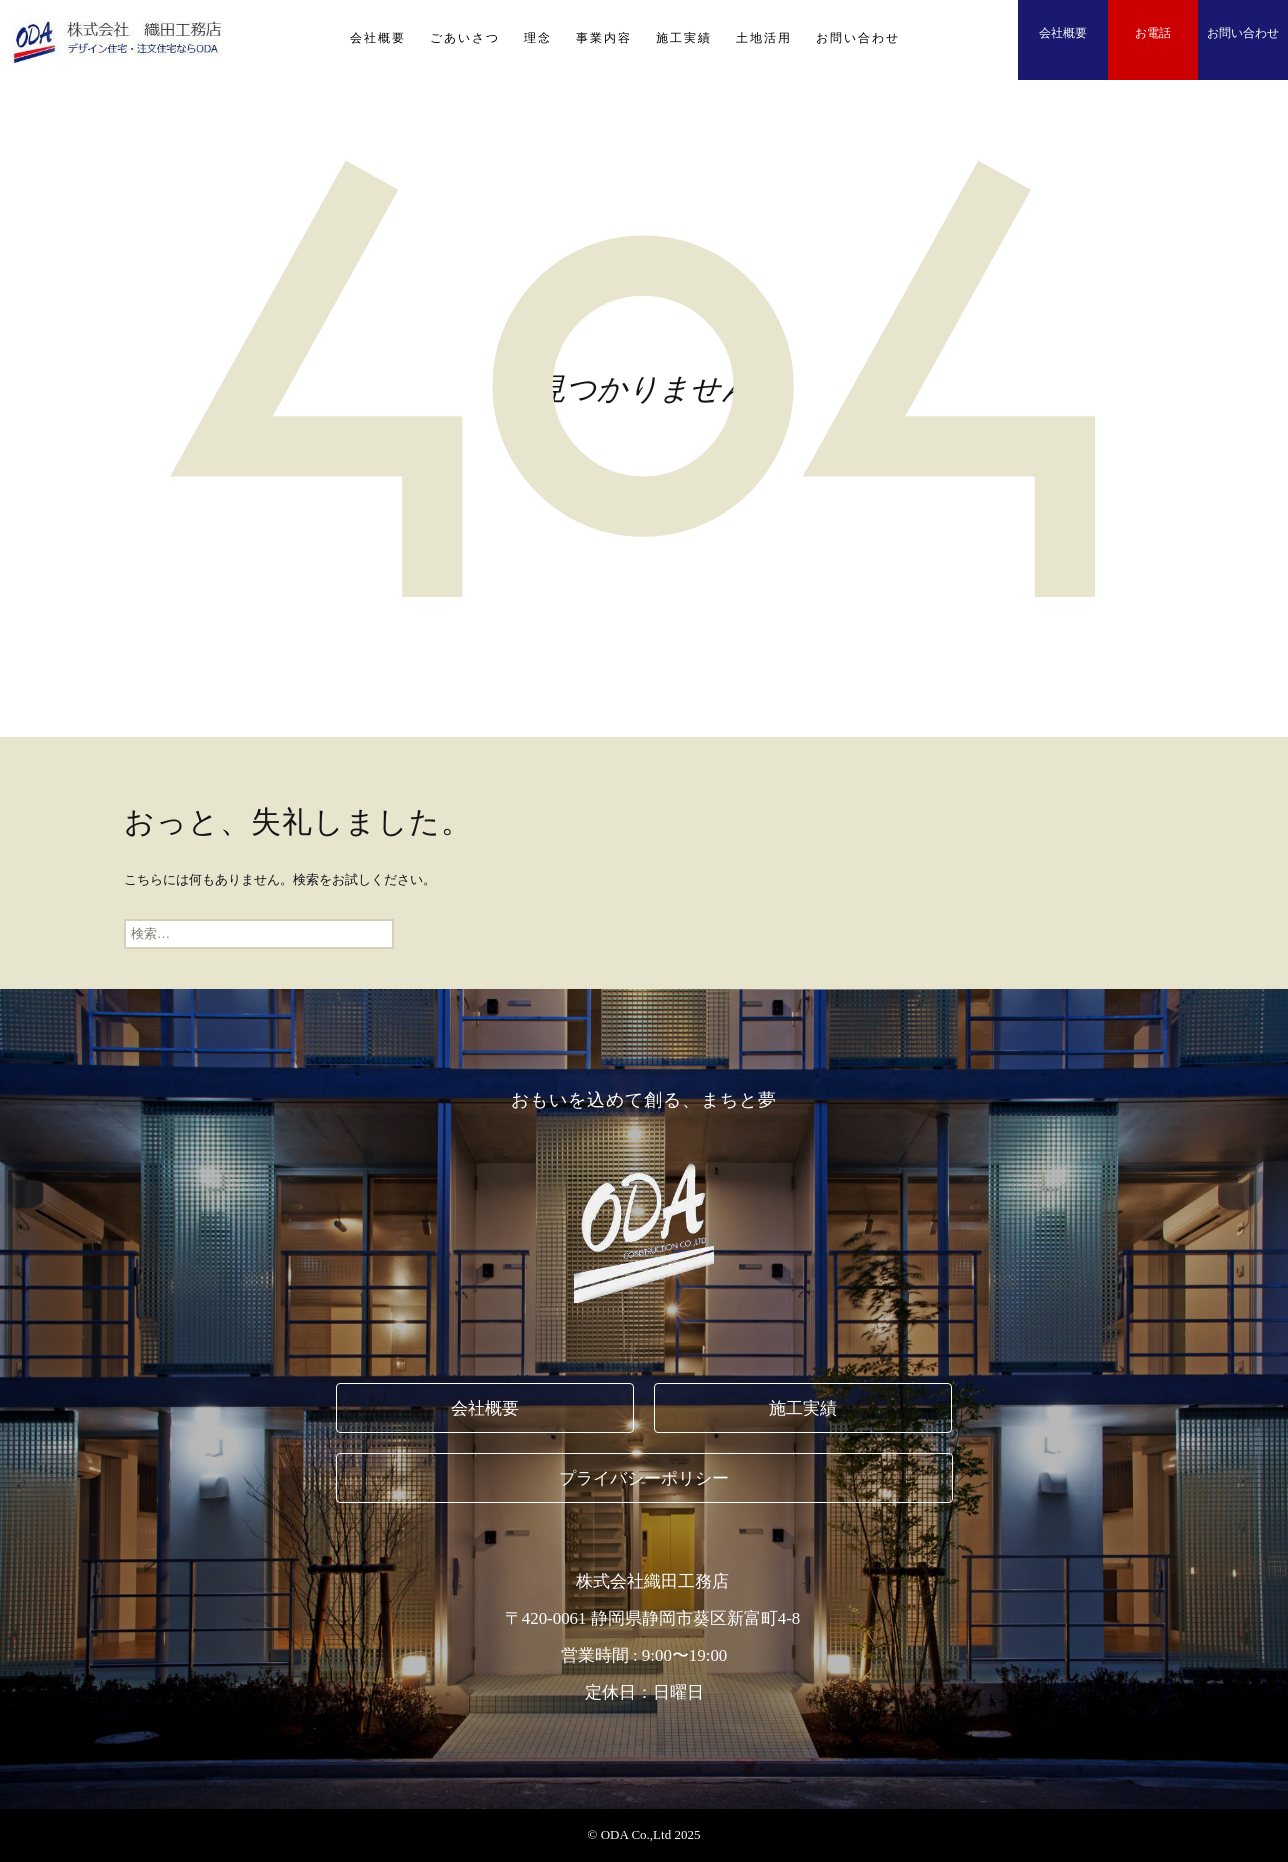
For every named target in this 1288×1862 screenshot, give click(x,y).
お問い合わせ (858, 38)
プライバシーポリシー (644, 1478)
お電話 (1153, 33)
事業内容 (604, 38)
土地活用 (764, 38)
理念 (538, 38)
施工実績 (684, 38)
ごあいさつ (465, 38)
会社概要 (378, 38)
